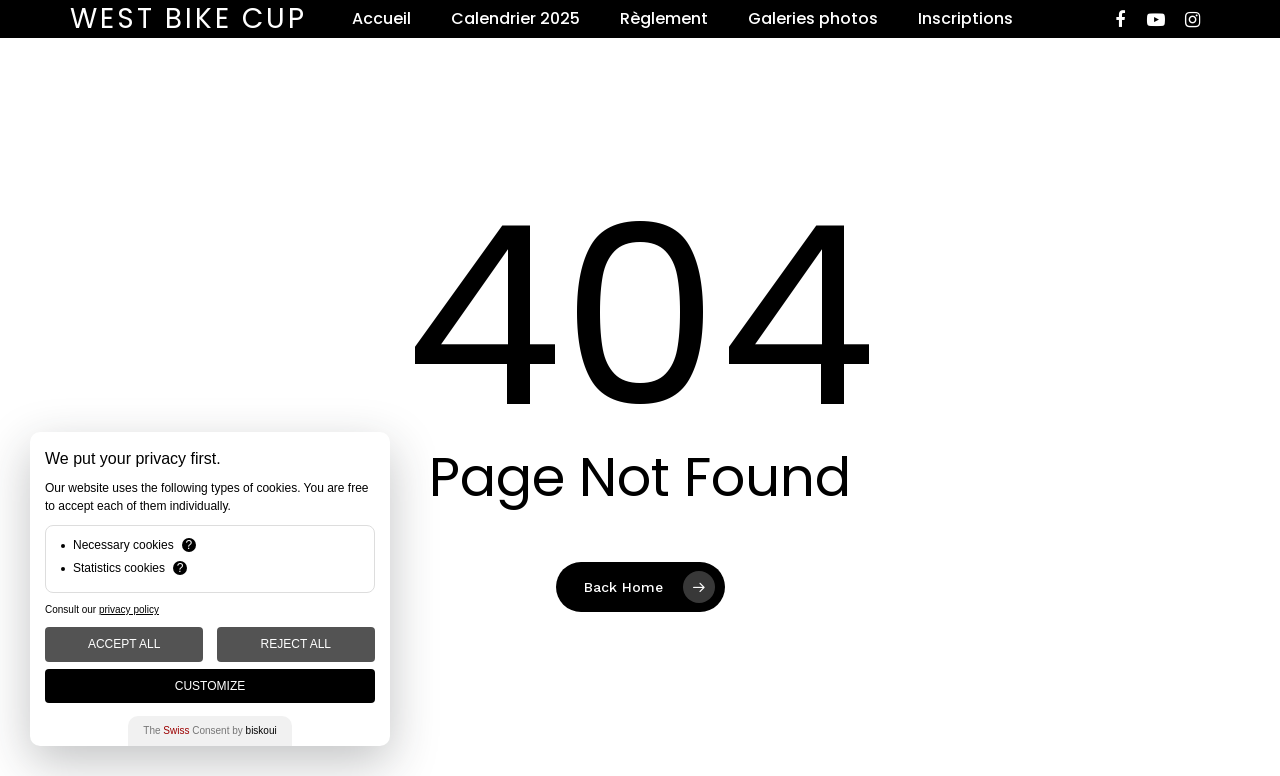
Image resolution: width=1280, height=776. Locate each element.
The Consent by (209, 730)
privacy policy (129, 609)
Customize (210, 686)
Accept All (124, 644)
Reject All (296, 644)
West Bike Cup (188, 19)
